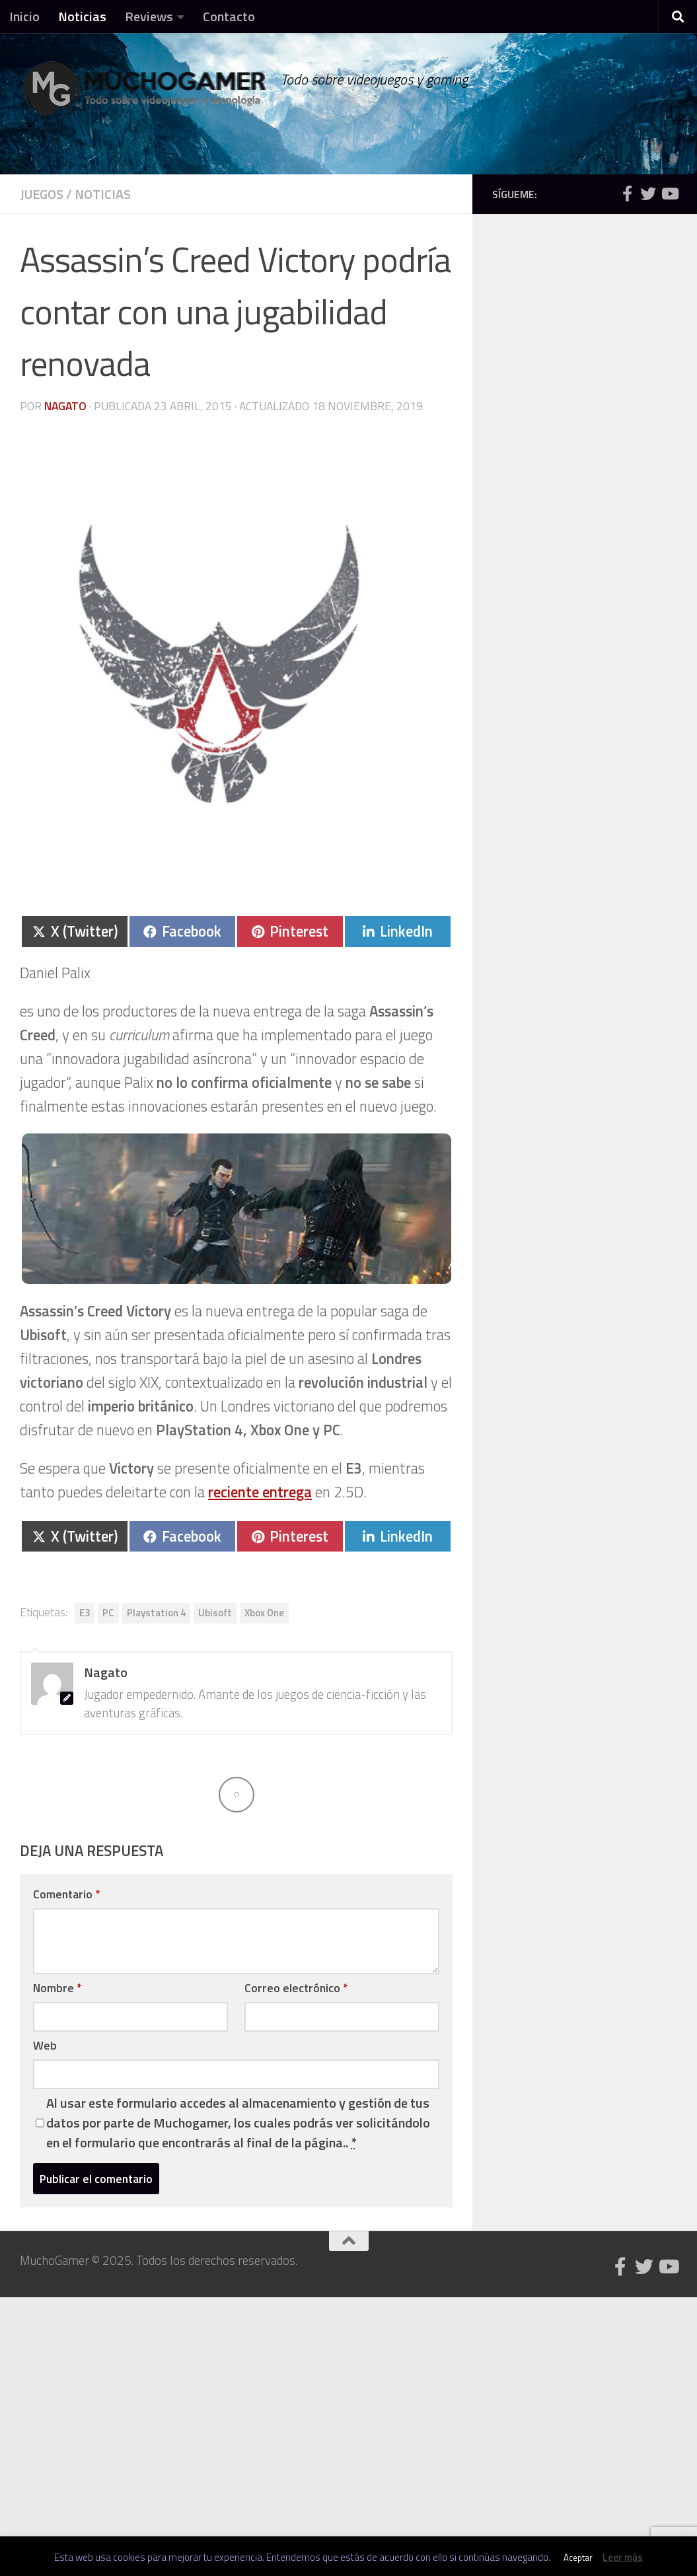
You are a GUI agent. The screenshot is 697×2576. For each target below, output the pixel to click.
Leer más (623, 2557)
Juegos (41, 194)
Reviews (149, 16)
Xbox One (264, 1612)
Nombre (57, 1988)
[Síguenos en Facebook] (627, 193)
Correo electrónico (296, 1988)
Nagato (65, 406)
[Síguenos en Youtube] (669, 193)
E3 (84, 1612)
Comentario (66, 1894)
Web (45, 2045)
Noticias (82, 16)
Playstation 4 (156, 1612)
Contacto (229, 16)
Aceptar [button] (578, 2557)
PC (108, 1612)
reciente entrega (260, 1492)
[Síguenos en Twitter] (648, 193)
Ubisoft (215, 1612)
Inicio (24, 16)
